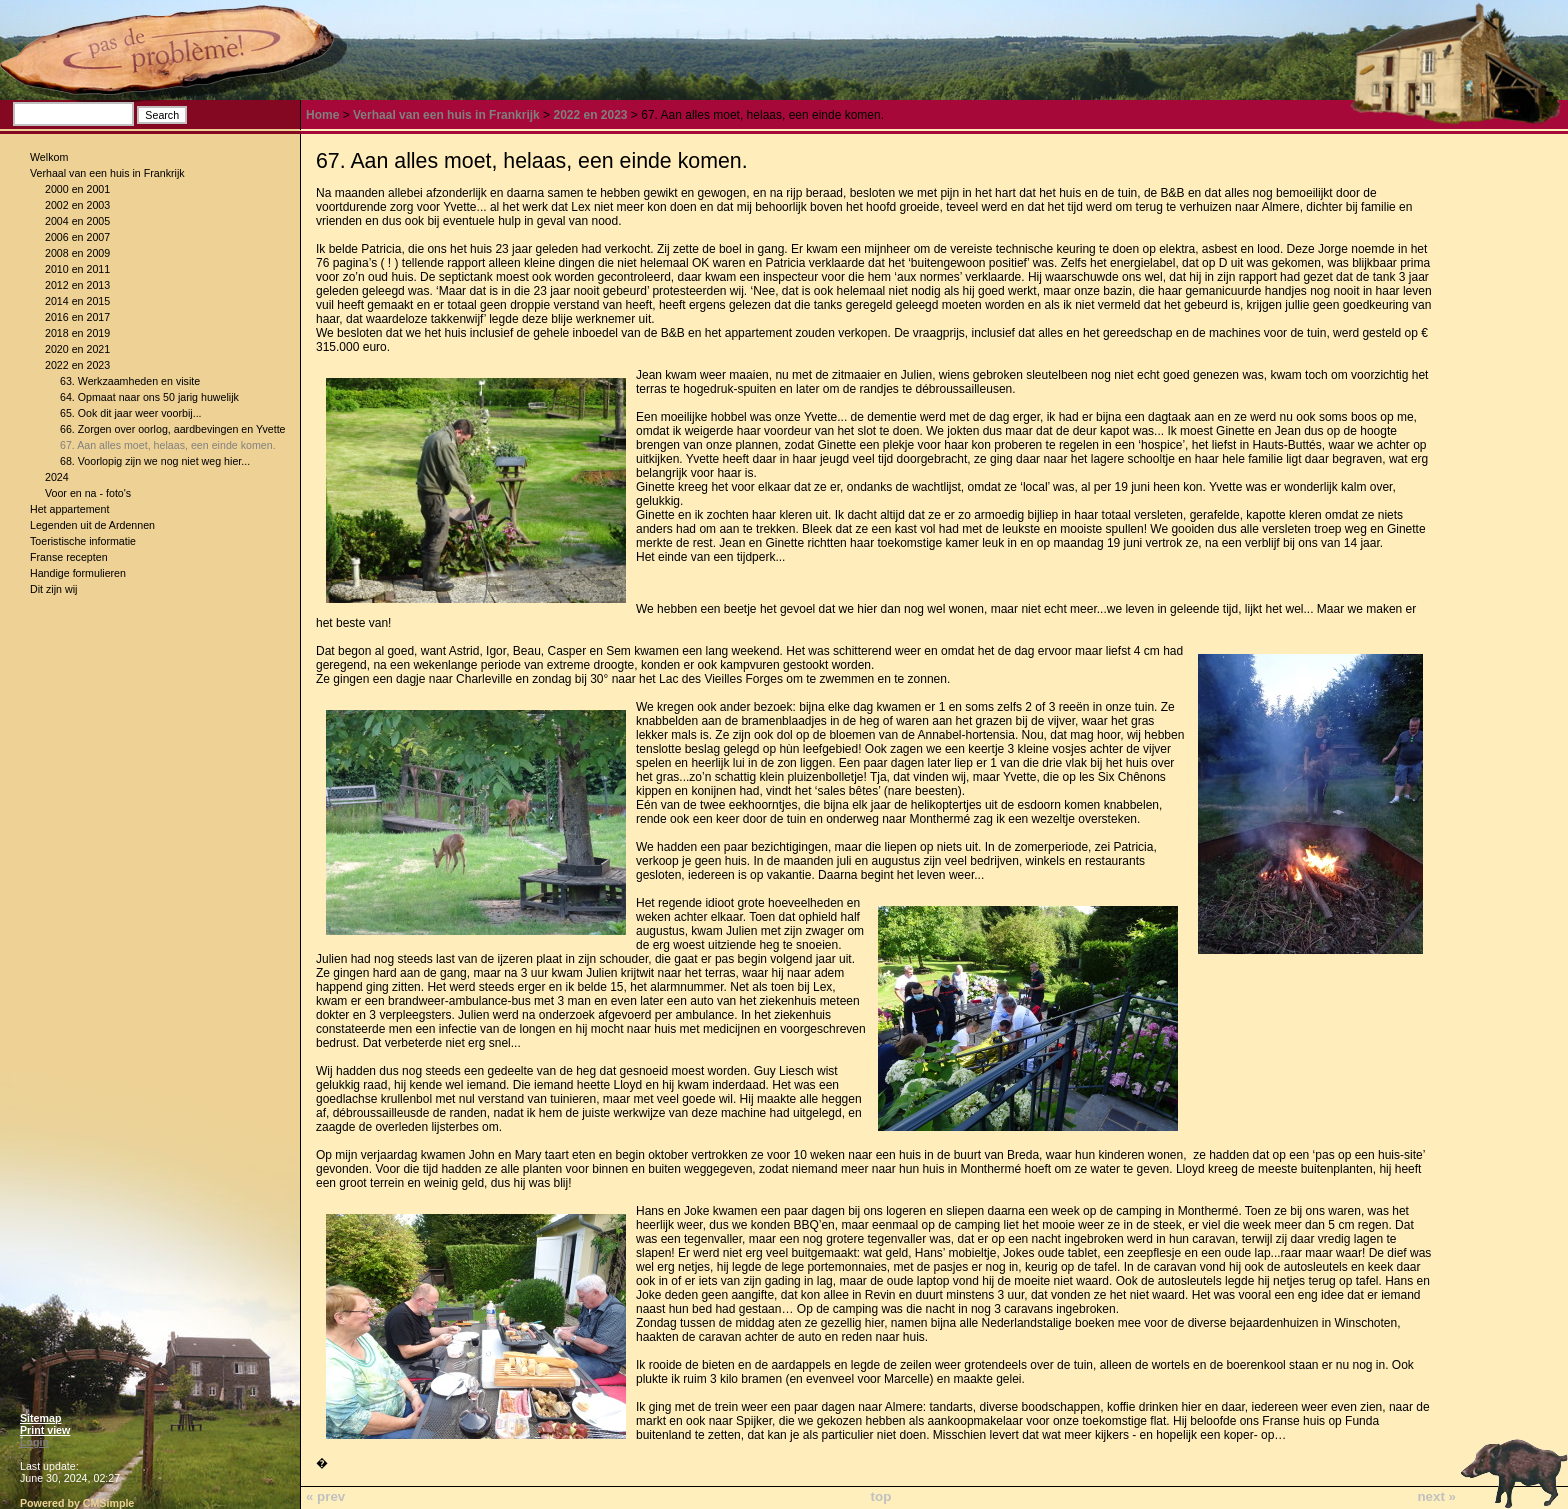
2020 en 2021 (77, 349)
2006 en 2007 (77, 237)
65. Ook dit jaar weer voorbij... (131, 413)
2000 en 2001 (77, 189)
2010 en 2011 (77, 269)
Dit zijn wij (53, 589)
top (881, 1496)
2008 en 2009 (77, 253)
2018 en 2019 (77, 333)
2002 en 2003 (77, 205)
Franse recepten (69, 557)
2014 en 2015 (77, 301)
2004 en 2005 (77, 221)
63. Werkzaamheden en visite (130, 381)
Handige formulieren (78, 573)
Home (322, 115)
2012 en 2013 (77, 285)
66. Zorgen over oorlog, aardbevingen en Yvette (173, 429)
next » (1436, 1496)
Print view (45, 1430)
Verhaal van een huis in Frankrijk (107, 173)
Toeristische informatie (83, 541)
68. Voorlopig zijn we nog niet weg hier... (155, 461)
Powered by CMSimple (77, 1503)
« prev (325, 1496)
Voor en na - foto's (88, 493)
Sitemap (40, 1418)
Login (34, 1442)
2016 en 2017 (77, 317)
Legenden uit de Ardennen (92, 525)
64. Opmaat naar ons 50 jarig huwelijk (149, 397)
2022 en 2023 (77, 365)
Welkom (49, 157)
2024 (57, 477)
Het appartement (69, 509)
